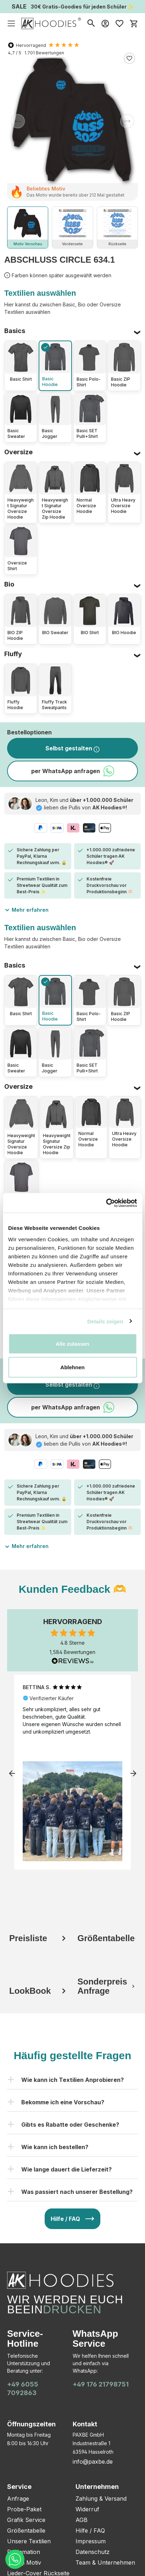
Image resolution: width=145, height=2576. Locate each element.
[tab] (38, 1921)
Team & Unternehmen (105, 2562)
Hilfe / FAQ (90, 2530)
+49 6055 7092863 (22, 2388)
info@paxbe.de (93, 2461)
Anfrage (18, 2498)
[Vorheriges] (18, 121)
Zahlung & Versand (101, 2498)
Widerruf (87, 2509)
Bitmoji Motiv (24, 2562)
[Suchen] (91, 23)
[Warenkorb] (133, 23)
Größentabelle (26, 2530)
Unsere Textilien (29, 2541)
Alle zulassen (72, 1344)
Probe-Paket (24, 2509)
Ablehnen (72, 1367)
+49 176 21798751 (101, 2384)
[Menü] (11, 23)
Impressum (91, 2541)
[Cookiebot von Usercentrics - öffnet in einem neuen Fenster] (106, 1202)
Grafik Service (26, 2519)
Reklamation (23, 2551)
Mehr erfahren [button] (26, 909)
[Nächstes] (127, 121)
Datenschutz (93, 2551)
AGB (82, 2519)
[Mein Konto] (105, 23)
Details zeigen (105, 1321)
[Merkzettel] (119, 23)
